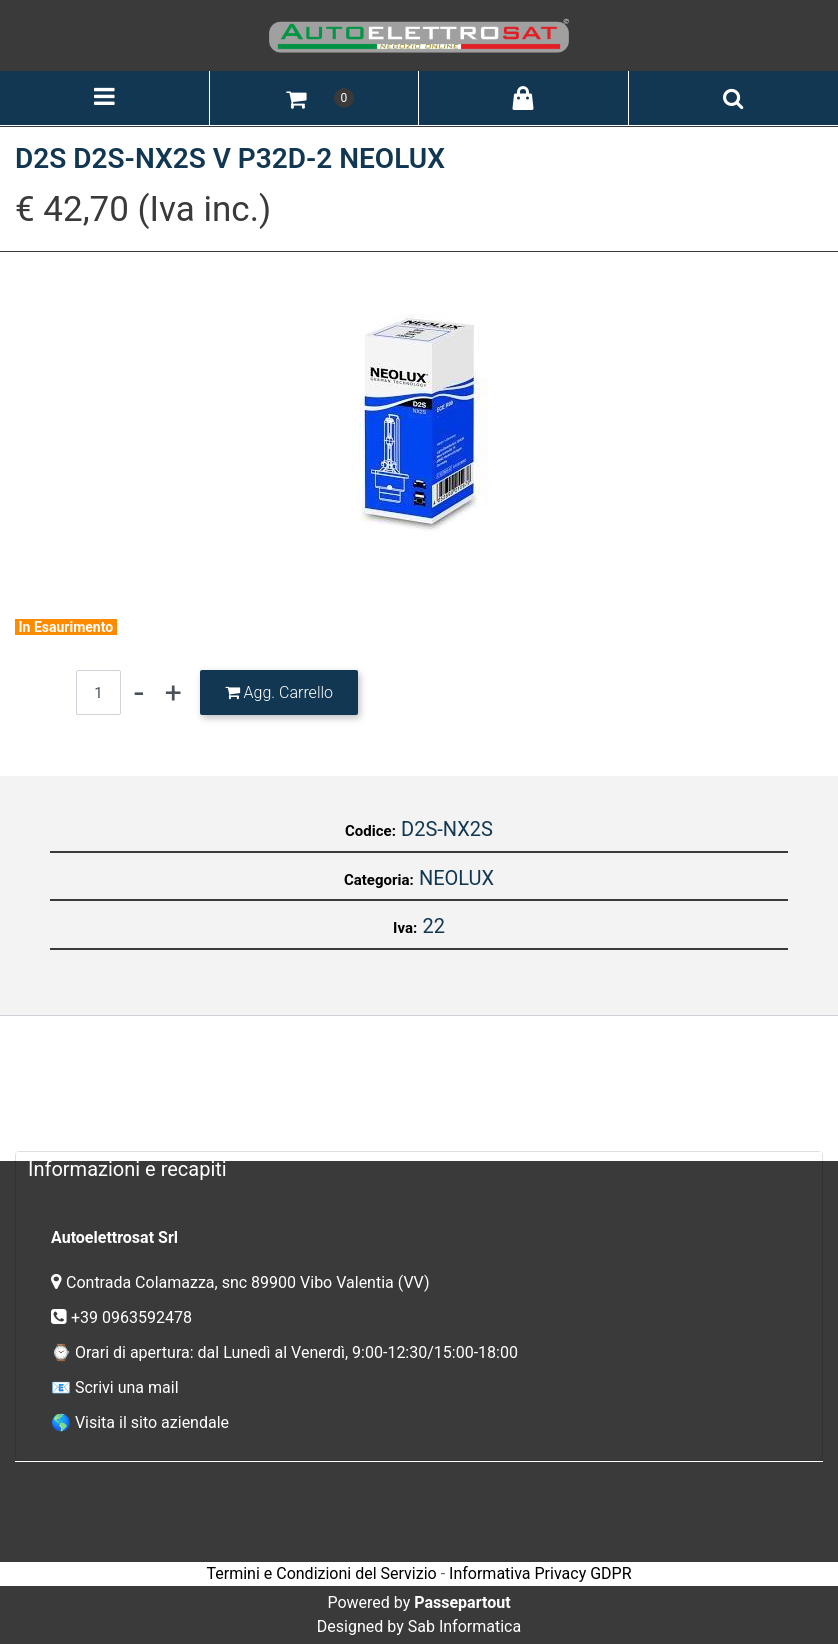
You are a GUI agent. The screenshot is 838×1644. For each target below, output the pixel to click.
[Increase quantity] (173, 692)
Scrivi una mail (127, 1387)
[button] (419, 421)
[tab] (419, 1168)
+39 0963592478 (133, 1317)
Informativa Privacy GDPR (540, 1573)
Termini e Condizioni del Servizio (321, 1573)
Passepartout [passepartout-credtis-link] (462, 1602)
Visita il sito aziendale (152, 1422)
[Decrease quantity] (139, 692)
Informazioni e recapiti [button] (127, 1169)
